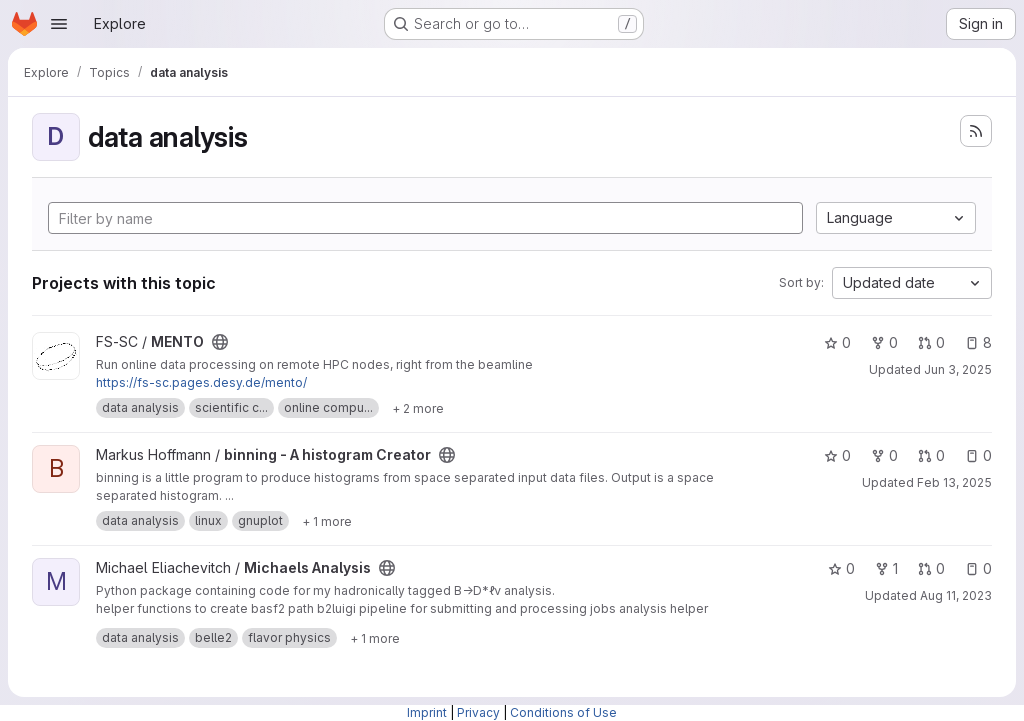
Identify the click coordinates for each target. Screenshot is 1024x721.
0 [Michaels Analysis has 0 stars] (841, 568)
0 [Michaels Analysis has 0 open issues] (978, 568)
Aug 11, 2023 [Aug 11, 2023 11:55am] (956, 595)
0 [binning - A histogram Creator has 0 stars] (837, 455)
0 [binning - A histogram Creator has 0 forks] (884, 455)
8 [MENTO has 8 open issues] (978, 342)
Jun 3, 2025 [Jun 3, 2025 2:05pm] (958, 369)
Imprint (427, 712)
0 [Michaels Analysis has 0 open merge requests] (931, 568)
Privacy (478, 712)
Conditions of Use (563, 712)
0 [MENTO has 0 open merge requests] (931, 342)
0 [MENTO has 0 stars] (837, 342)
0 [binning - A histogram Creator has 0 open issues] (978, 455)
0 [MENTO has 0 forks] (884, 342)
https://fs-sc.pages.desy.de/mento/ (201, 382)
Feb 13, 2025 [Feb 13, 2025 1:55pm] (954, 482)
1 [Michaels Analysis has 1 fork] (886, 568)
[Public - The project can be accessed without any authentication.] (220, 342)
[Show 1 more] (327, 521)
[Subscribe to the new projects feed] (976, 131)
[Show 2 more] (418, 408)
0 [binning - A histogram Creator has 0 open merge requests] (931, 455)
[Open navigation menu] (59, 24)
